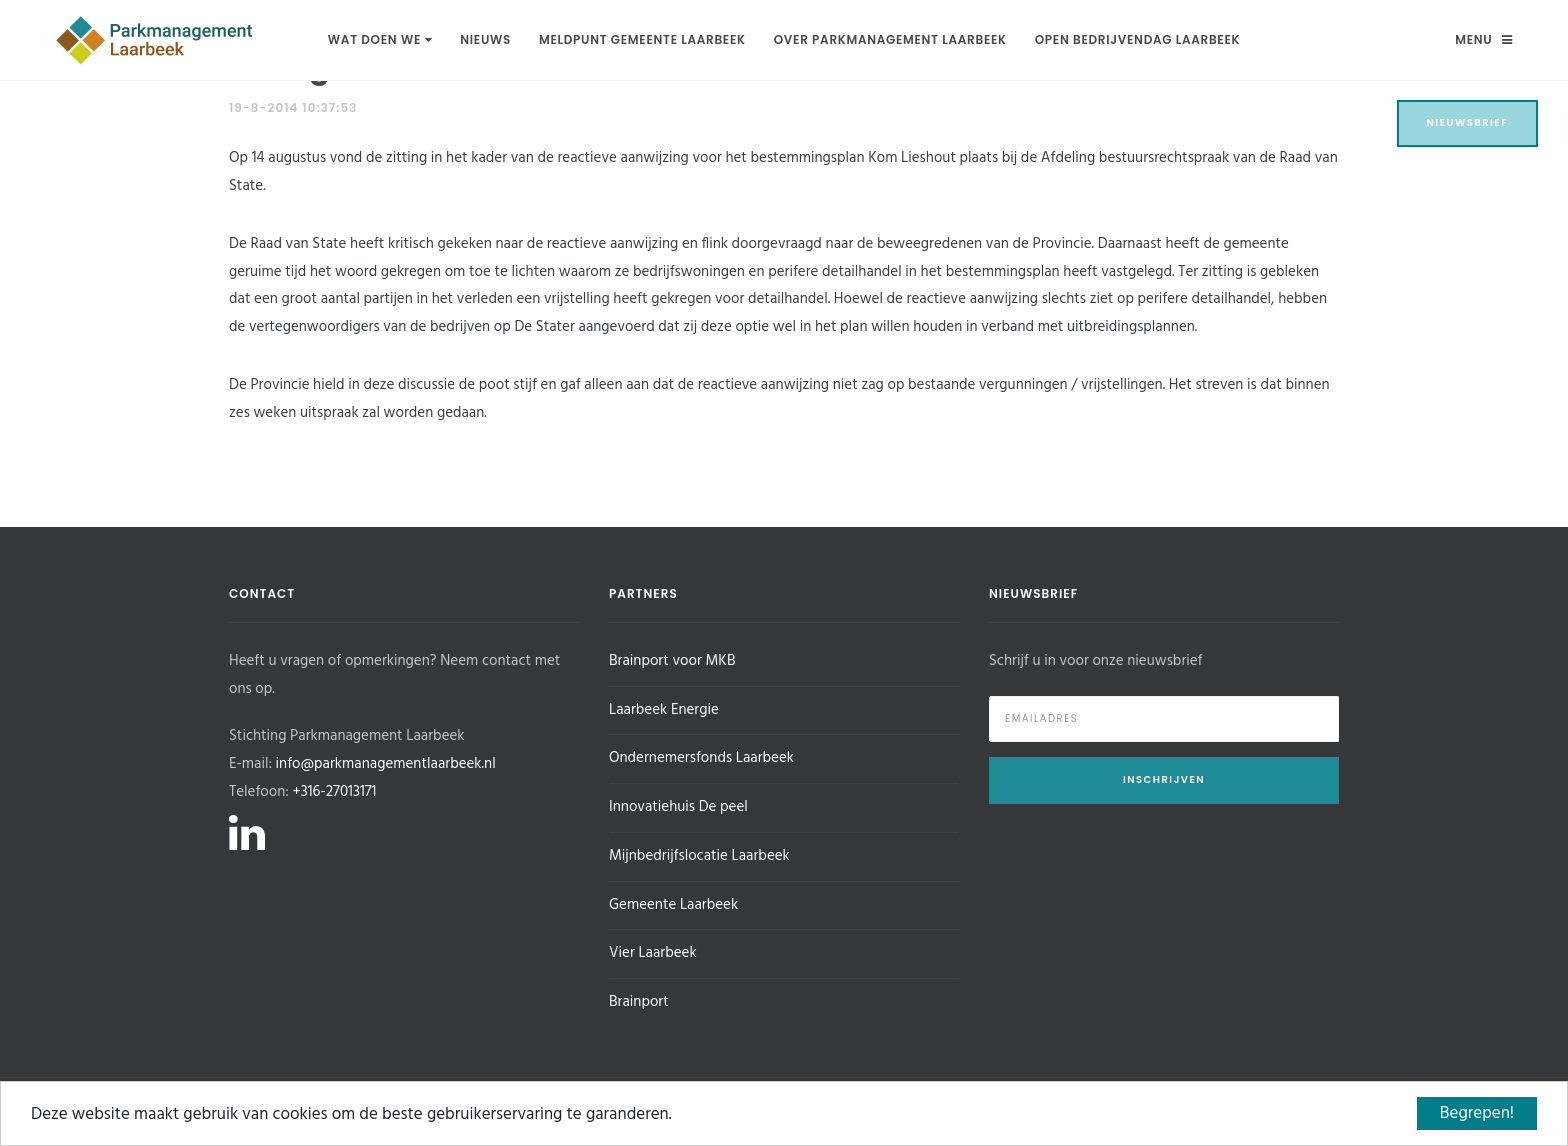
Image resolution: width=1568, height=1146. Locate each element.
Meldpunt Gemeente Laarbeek (642, 39)
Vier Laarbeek (653, 953)
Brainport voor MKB (672, 661)
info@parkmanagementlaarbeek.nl (386, 764)
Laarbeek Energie (664, 710)
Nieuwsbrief (1468, 122)
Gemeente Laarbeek (673, 905)
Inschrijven (1164, 779)
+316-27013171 (334, 792)
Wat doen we (380, 39)
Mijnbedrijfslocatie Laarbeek (699, 856)
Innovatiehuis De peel (678, 807)
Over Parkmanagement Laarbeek (890, 39)
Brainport (639, 1002)
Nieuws (485, 39)
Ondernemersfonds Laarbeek (701, 758)
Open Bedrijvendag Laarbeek (1137, 39)
